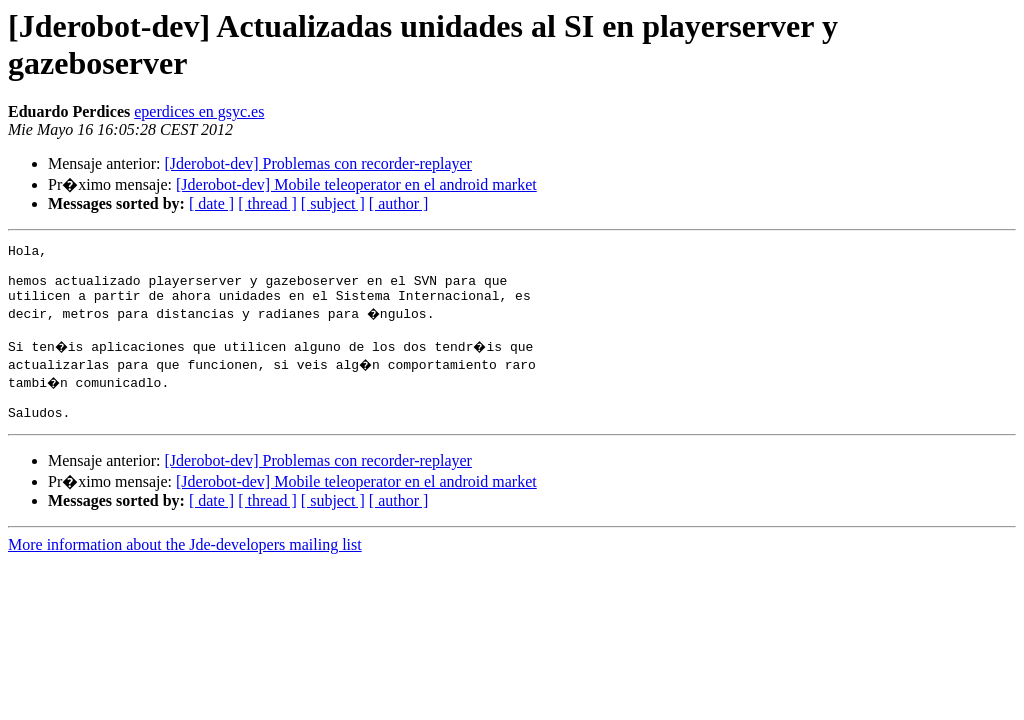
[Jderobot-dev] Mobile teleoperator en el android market (356, 184)
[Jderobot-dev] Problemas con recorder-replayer (318, 163)
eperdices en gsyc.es (199, 111)
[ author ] (399, 203)
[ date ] (211, 203)
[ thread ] (267, 203)
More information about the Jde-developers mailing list (185, 565)
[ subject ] (333, 203)
